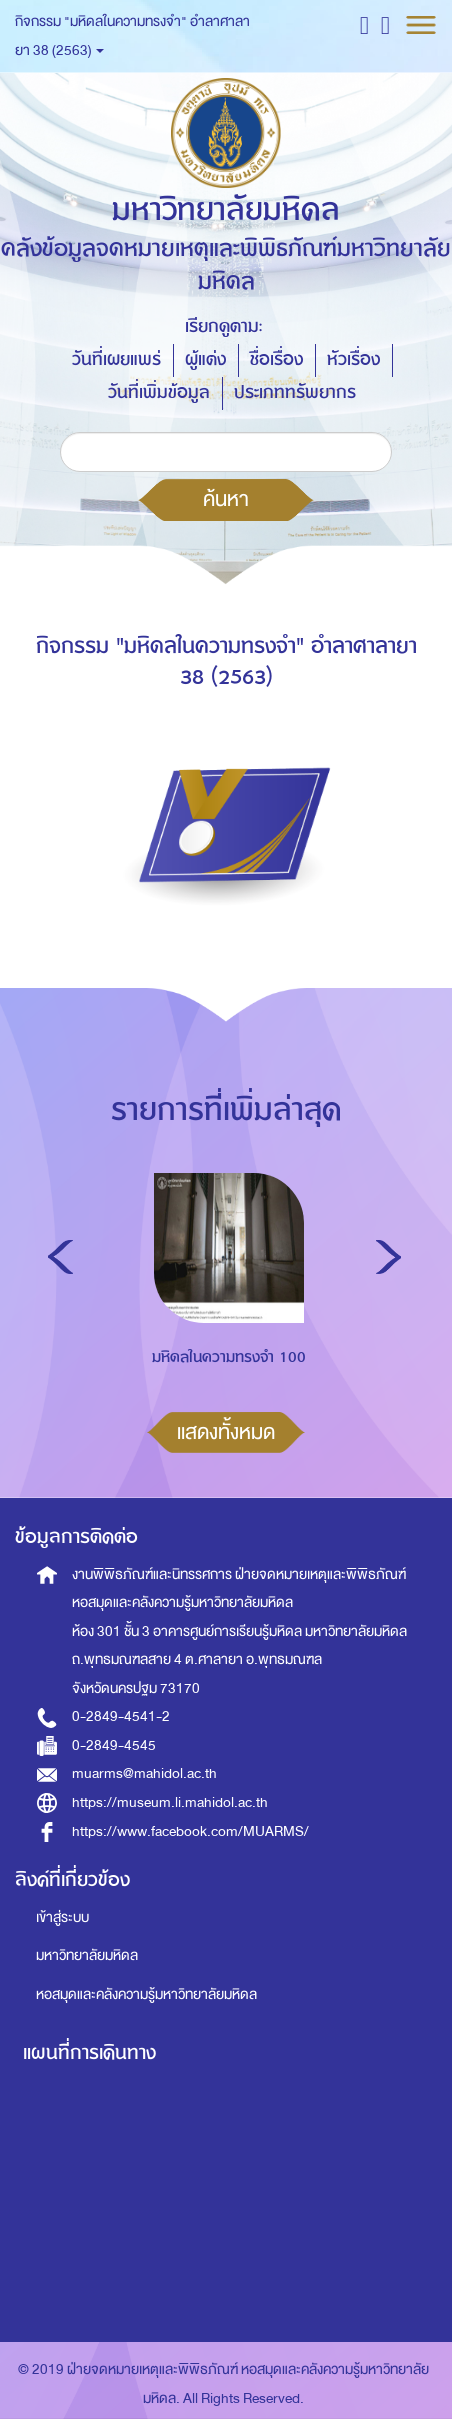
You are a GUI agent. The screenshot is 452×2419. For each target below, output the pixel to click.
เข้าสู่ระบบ (62, 1917)
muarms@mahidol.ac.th (144, 1773)
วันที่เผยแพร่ (116, 359)
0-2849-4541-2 (121, 1716)
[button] (364, 24)
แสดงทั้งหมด (226, 1432)
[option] (224, 1307)
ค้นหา (226, 499)
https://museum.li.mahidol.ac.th (170, 1802)
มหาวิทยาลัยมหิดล (87, 1955)
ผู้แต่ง (205, 359)
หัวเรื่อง (353, 359)
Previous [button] (60, 1257)
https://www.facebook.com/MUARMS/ (190, 1831)
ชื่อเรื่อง (276, 359)
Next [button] (388, 1257)
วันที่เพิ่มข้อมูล (159, 392)
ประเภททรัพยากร (295, 392)
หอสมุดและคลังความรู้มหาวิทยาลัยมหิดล (146, 1994)
